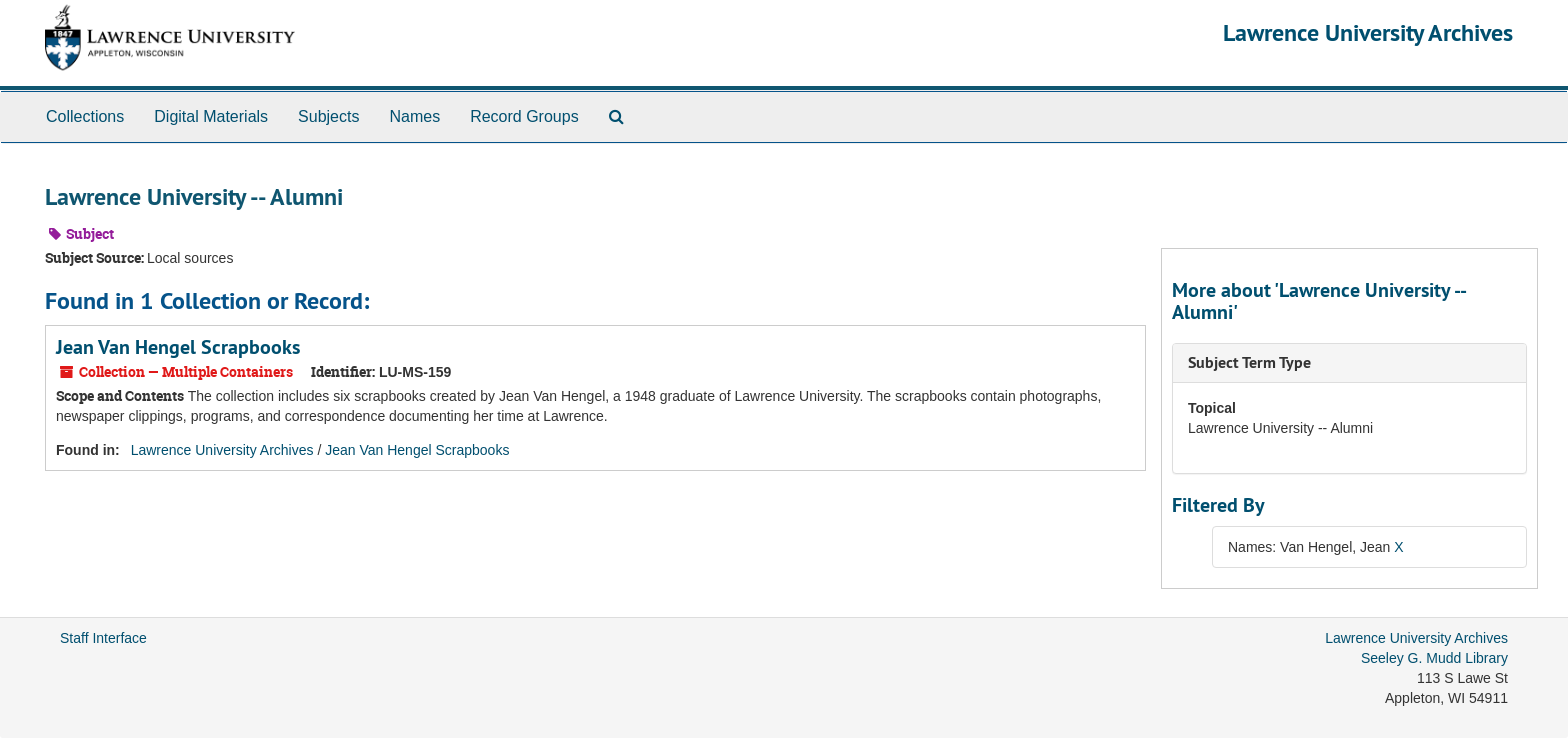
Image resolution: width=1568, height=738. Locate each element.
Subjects (328, 116)
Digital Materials (211, 116)
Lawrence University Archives (1368, 32)
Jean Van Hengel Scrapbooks (178, 347)
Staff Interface (103, 638)
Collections (85, 116)
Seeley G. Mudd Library (1434, 658)
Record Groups (524, 116)
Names (414, 116)
